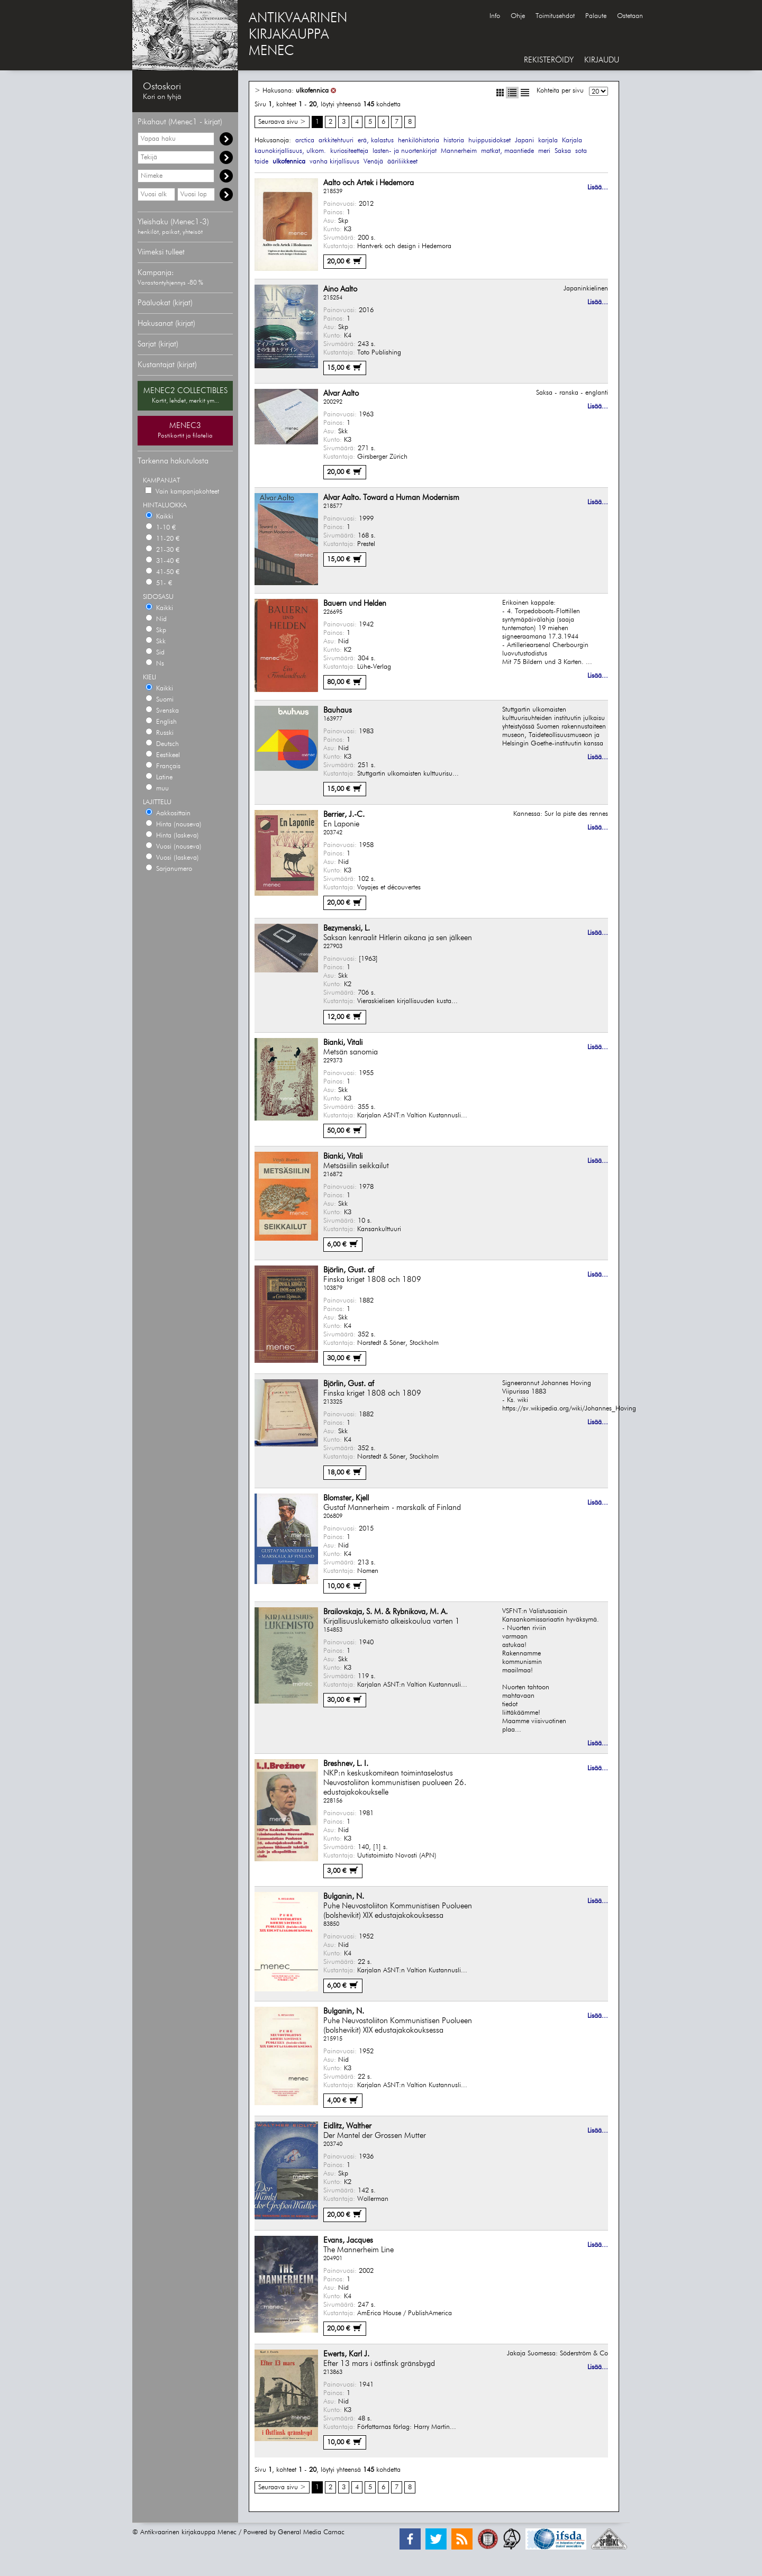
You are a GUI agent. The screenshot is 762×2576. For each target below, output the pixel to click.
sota (581, 151)
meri (544, 151)
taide (261, 161)
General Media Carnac (311, 2532)
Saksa (563, 151)
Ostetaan (630, 16)
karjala (548, 140)
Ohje (518, 16)
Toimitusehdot (555, 16)
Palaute (595, 16)
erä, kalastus (376, 140)
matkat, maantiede (507, 151)
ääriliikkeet (402, 161)
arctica (304, 140)
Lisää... (597, 187)
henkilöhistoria (418, 140)
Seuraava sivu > (282, 122)
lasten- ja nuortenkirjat (405, 151)
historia (453, 140)
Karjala (572, 140)
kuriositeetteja (349, 151)
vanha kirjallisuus (334, 161)
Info (494, 16)
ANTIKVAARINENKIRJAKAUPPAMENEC (298, 35)
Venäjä (373, 161)
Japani (524, 140)
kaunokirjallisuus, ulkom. (290, 151)
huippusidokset (489, 140)
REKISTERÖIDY (549, 60)
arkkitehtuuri (336, 140)
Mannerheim (459, 151)
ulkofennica (312, 90)
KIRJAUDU (601, 60)
